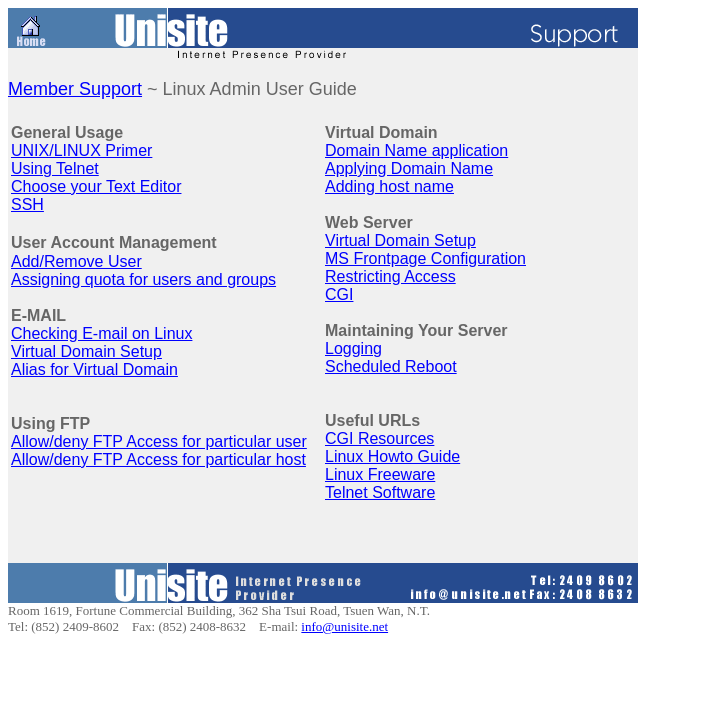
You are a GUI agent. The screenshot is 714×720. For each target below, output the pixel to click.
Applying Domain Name (409, 168)
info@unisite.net (344, 626)
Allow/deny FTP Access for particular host (158, 459)
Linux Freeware (380, 474)
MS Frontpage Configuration (425, 258)
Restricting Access (390, 276)
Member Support (75, 89)
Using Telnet (55, 168)
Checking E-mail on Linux (101, 333)
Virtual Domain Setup (86, 351)
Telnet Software (380, 492)
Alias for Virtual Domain (94, 369)
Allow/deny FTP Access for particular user (159, 441)
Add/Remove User (76, 261)
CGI (339, 294)
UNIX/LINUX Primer (81, 150)
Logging (353, 348)
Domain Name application (416, 150)
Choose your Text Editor (96, 186)
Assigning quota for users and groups (143, 279)
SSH (27, 204)
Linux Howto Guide (392, 456)
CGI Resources (379, 438)
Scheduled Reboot (391, 366)
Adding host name (389, 186)
